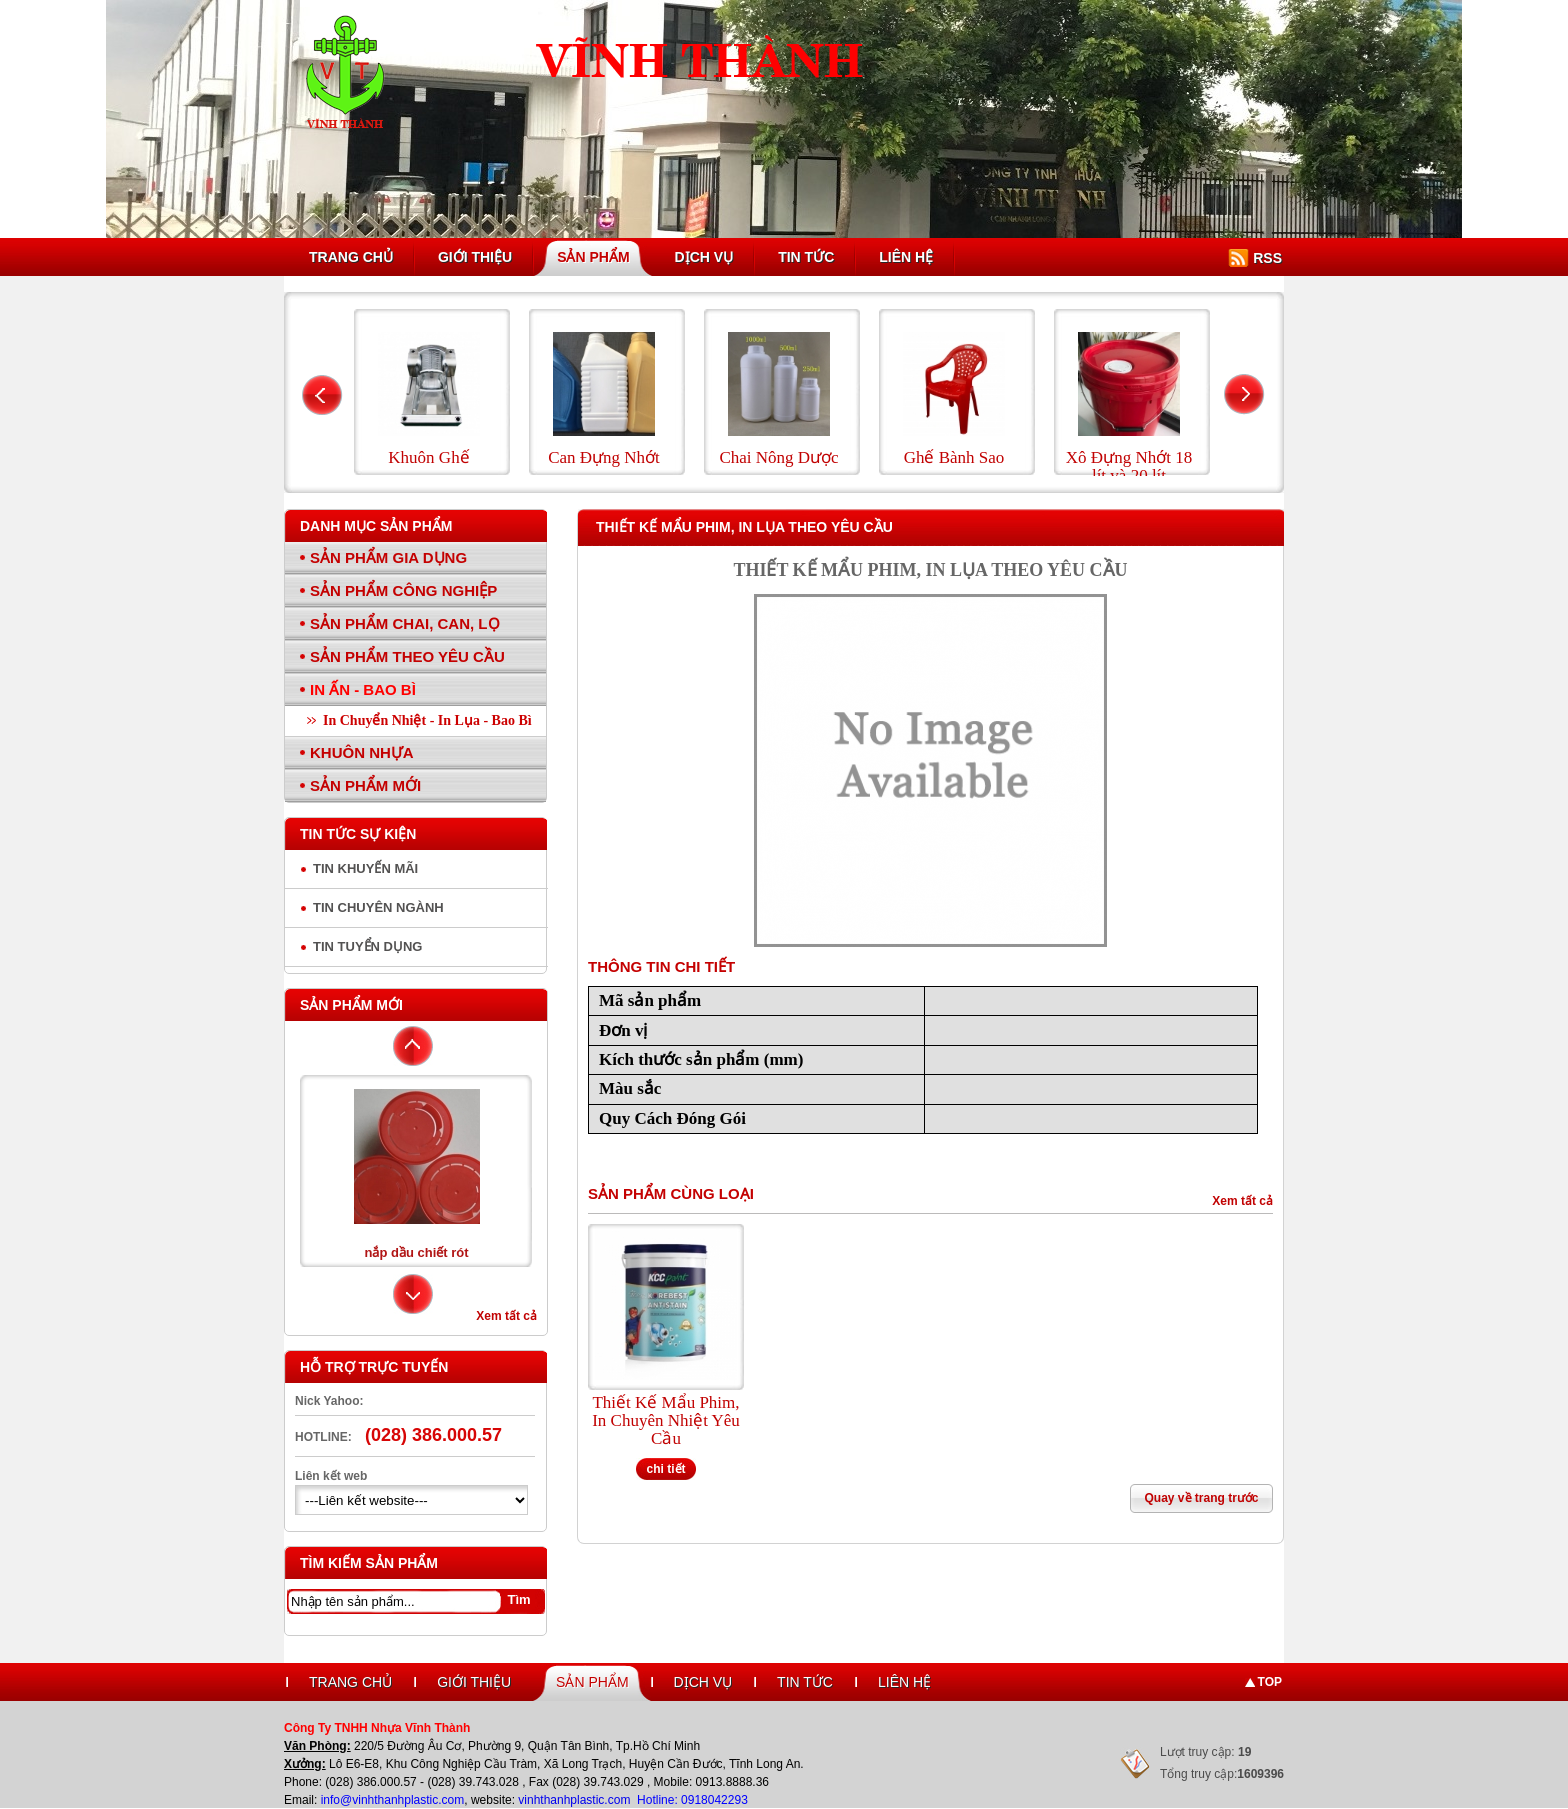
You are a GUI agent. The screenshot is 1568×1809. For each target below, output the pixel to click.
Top (1270, 1682)
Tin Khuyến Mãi (365, 868)
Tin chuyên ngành (378, 907)
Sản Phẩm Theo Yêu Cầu (407, 656)
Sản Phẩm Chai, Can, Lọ (405, 623)
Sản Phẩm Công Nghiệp (403, 590)
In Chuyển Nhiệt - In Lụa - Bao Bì (427, 720)
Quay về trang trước (1201, 1498)
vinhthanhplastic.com (575, 1800)
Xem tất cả (506, 1316)
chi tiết (666, 1469)
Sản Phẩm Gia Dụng (388, 557)
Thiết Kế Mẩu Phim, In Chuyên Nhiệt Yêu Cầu (666, 1421)
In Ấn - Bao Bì (363, 689)
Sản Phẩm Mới (365, 785)
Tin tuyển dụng (367, 946)
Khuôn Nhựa (362, 752)
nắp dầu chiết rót (416, 1252)
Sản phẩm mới (351, 1005)
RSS (1267, 258)
